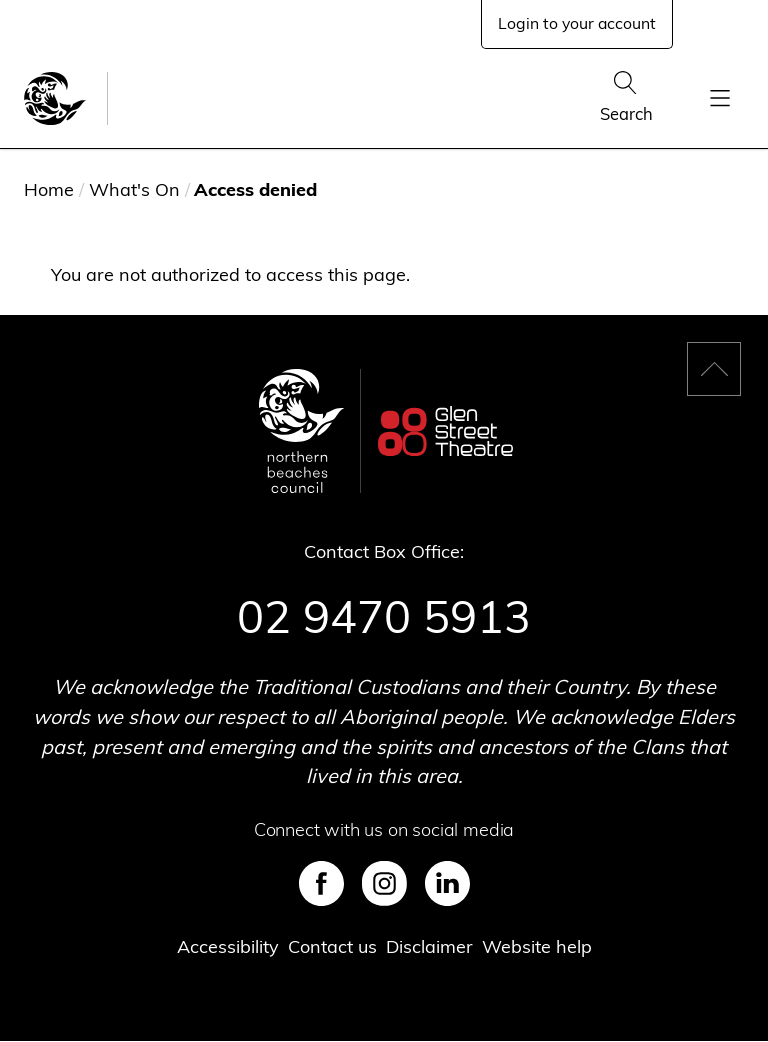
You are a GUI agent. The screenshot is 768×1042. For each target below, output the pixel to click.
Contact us (332, 946)
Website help (537, 946)
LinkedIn (447, 883)
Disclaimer (429, 946)
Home (49, 189)
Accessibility (228, 946)
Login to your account (577, 23)
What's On (134, 189)
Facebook (321, 883)
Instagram (384, 883)
